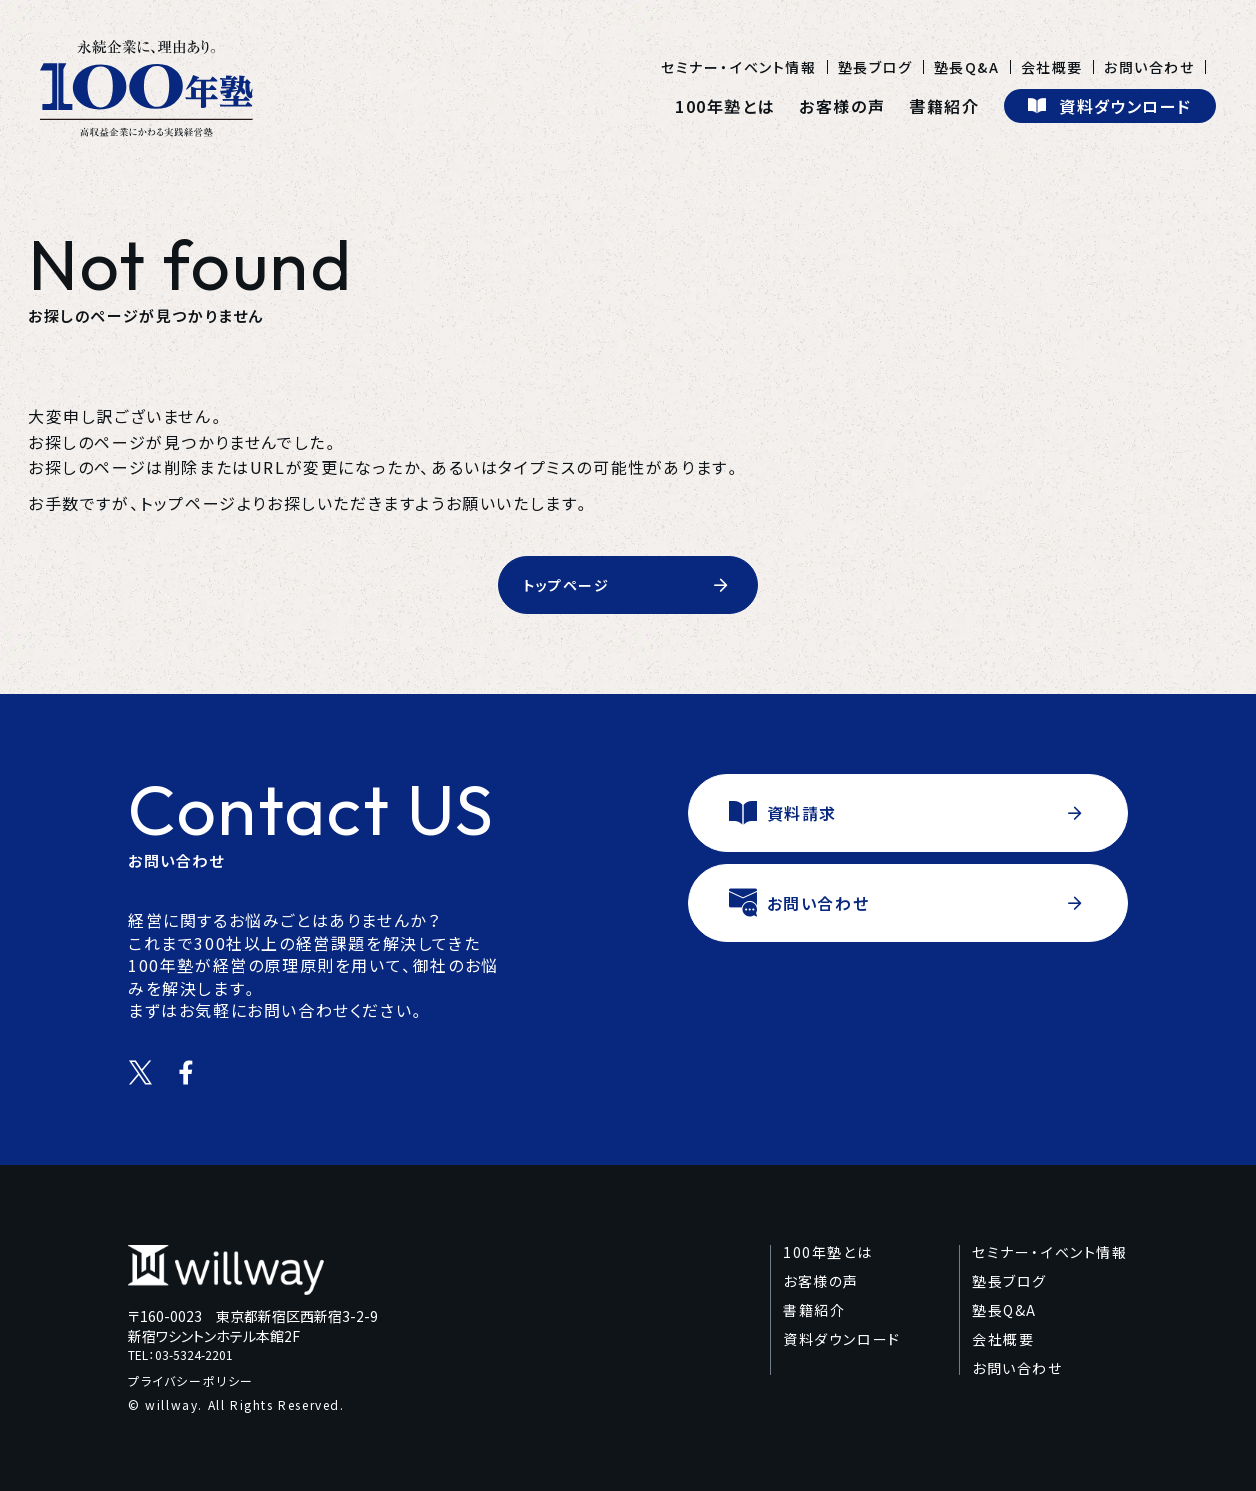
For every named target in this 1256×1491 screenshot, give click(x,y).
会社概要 (1052, 67)
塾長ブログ (875, 67)
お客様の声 (842, 106)
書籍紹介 (944, 106)
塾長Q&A (967, 67)
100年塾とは (725, 106)
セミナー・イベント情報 (739, 67)
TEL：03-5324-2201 (180, 1355)
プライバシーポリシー (191, 1381)
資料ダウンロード (842, 1339)
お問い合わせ (1149, 67)
